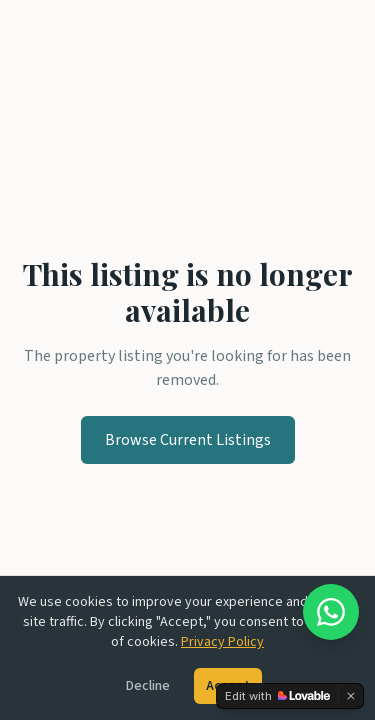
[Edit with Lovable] (277, 696)
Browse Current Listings (188, 440)
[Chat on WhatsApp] (331, 612)
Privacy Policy (222, 642)
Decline (148, 686)
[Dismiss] (351, 696)
